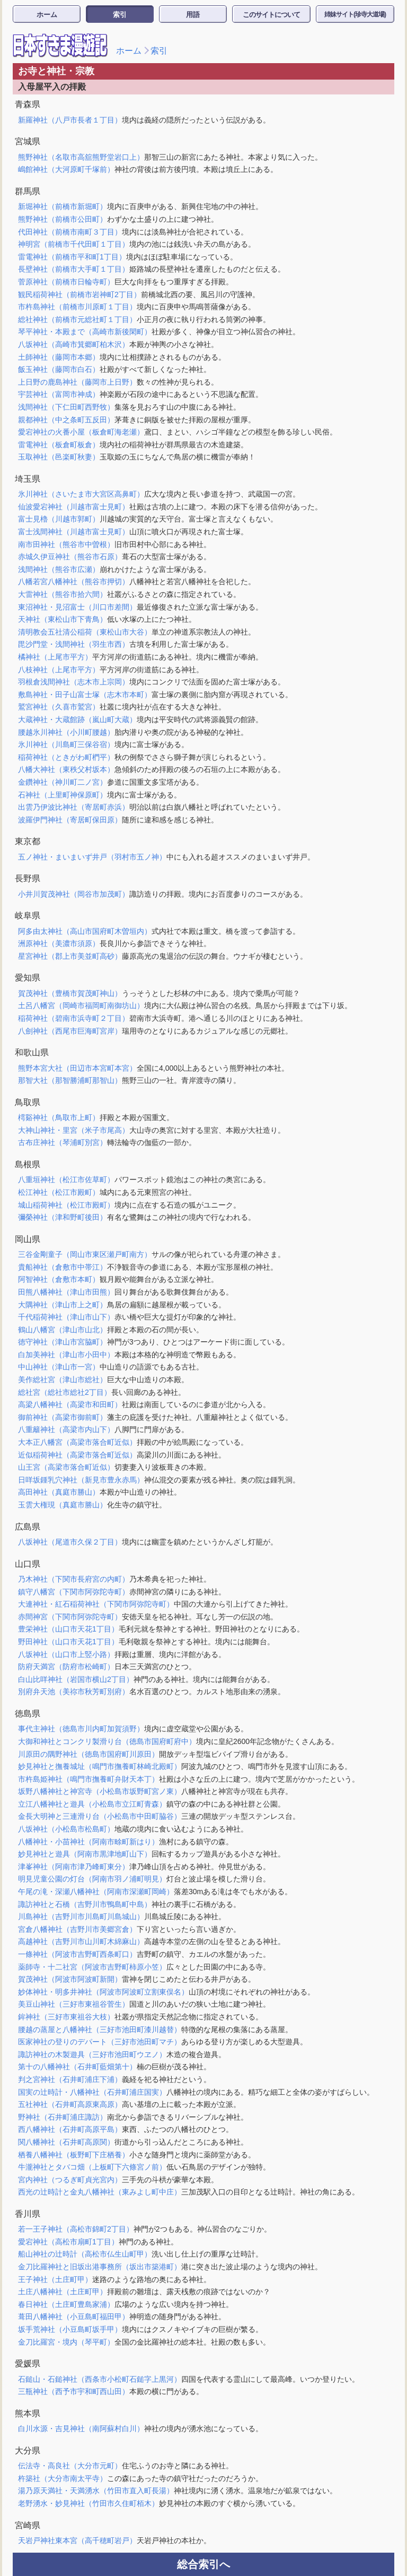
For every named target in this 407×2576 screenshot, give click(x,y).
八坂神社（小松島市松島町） (66, 1829)
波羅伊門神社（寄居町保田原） (70, 820)
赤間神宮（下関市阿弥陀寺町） (70, 1616)
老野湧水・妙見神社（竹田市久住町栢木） (88, 2503)
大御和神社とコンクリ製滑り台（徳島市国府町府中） (107, 1741)
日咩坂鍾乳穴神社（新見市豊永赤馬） (81, 1480)
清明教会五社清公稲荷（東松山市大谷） (85, 632)
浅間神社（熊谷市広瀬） (59, 569)
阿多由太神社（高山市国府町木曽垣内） (85, 931)
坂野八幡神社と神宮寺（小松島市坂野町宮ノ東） (99, 1791)
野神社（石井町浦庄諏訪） (62, 2117)
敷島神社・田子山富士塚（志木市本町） (85, 694)
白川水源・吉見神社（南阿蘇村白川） (81, 2428)
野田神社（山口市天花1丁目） (68, 1641)
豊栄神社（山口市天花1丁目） (68, 1629)
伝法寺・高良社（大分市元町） (70, 2465)
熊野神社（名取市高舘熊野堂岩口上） (81, 157)
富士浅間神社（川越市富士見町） (73, 531)
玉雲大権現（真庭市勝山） (62, 1505)
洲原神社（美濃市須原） (59, 943)
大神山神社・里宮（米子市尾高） (73, 1130)
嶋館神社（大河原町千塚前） (66, 169)
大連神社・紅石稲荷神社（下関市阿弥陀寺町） (96, 1604)
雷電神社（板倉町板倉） (59, 444)
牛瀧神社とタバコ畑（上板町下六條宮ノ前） (92, 2167)
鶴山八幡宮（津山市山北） (62, 1329)
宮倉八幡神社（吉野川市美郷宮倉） (77, 1929)
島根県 (27, 1164)
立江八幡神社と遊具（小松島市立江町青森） (92, 1804)
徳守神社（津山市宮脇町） (62, 1342)
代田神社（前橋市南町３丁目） (70, 232)
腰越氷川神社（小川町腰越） (66, 732)
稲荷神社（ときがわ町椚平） (66, 757)
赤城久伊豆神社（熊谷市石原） (70, 556)
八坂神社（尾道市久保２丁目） (70, 1542)
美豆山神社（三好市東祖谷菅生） (73, 2004)
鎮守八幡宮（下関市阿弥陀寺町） (73, 1592)
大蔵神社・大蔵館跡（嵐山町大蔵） (77, 719)
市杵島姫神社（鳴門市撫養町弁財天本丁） (88, 1779)
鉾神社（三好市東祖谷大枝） (66, 2017)
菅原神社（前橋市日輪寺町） (66, 281)
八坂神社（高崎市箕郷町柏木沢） (73, 344)
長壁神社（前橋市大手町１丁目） (73, 269)
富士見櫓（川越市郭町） (59, 519)
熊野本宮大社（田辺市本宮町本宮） (77, 1068)
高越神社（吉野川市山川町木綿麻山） (81, 1941)
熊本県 (27, 2413)
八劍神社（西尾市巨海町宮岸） (70, 1031)
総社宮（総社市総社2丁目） (64, 1392)
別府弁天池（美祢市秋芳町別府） (73, 1691)
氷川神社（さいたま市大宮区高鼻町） (81, 494)
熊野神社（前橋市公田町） (62, 219)
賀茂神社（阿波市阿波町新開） (70, 1979)
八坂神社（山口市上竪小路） (66, 1654)
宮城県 (27, 141)
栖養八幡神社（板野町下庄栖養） (73, 2154)
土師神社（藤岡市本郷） (59, 357)
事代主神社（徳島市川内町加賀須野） (81, 1728)
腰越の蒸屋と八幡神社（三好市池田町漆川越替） (99, 2029)
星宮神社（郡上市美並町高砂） (70, 956)
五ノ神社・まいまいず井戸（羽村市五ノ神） (92, 857)
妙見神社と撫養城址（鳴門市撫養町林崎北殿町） (99, 1766)
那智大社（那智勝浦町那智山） (70, 1080)
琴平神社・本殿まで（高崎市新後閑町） (85, 331)
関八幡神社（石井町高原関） (66, 2142)
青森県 (27, 104)
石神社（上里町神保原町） (62, 795)
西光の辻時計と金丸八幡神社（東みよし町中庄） (99, 2192)
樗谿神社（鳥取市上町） (59, 1117)
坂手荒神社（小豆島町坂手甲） (70, 2329)
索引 (120, 15)
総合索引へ (203, 2564)
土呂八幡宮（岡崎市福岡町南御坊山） (81, 1005)
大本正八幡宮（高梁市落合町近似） (77, 1442)
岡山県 (27, 1239)
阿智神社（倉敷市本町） (59, 1279)
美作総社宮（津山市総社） (62, 1379)
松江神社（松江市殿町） (59, 1192)
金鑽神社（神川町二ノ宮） (62, 782)
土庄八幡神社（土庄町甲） (62, 2291)
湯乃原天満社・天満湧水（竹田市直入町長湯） (96, 2490)
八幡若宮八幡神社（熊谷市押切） (73, 581)
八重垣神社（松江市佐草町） (66, 1179)
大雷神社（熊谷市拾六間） (62, 594)
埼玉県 (27, 478)
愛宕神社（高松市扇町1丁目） (68, 2241)
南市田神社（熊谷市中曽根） (66, 544)
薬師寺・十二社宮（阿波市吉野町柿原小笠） (92, 1967)
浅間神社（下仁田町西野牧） (66, 407)
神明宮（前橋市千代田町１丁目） (73, 244)
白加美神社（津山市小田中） (66, 1354)
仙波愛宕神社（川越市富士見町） (73, 506)
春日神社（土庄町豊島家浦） (66, 2304)
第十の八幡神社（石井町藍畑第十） (77, 2066)
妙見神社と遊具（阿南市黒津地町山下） (85, 1854)
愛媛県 (27, 2363)
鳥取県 (27, 1102)
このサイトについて (271, 15)
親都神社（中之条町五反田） (66, 419)
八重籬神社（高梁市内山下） (66, 1429)
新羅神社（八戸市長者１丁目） (70, 120)
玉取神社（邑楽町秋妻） (59, 457)
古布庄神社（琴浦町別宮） (62, 1142)
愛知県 (27, 977)
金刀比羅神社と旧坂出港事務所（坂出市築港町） (99, 2266)
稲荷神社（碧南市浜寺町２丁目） (73, 1018)
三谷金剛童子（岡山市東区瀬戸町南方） (85, 1254)
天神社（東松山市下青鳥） (62, 619)
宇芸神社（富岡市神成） (59, 394)
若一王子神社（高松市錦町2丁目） (76, 2229)
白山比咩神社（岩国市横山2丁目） (76, 1679)
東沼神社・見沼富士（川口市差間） (77, 607)
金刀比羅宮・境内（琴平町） (66, 2342)
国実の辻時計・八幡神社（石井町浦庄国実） (92, 2092)
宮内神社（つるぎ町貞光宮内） (70, 2179)
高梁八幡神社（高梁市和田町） (70, 1404)
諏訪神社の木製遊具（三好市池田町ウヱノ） (92, 2054)
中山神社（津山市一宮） (59, 1367)
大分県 (27, 2450)
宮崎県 (27, 2525)
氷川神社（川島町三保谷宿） (66, 744)
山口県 (27, 1563)
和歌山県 (32, 1052)
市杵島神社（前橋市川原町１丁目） (77, 306)
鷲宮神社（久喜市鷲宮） (59, 706)
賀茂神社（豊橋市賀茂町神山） (70, 993)
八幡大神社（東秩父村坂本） (66, 769)
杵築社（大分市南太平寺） (62, 2478)
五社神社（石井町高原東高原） (70, 2104)
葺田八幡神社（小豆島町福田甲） (73, 2316)
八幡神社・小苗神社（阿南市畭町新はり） (88, 1841)
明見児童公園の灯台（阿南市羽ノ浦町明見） (92, 1879)
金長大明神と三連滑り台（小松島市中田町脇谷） (99, 1816)
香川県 (27, 2213)
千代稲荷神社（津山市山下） (66, 1317)
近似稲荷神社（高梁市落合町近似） (77, 1455)
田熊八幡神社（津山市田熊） (66, 1292)
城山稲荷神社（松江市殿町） (66, 1205)
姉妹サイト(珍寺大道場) (355, 14)
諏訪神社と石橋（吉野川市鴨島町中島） (85, 1904)
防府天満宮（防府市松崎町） (66, 1666)
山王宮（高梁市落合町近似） (66, 1467)
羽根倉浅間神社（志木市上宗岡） (73, 682)
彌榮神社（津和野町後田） (62, 1217)
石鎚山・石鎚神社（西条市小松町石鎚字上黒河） (99, 2379)
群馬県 (27, 191)
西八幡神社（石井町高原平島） (70, 2129)
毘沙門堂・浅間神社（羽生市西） (73, 644)
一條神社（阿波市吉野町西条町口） (77, 1954)
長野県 (27, 878)
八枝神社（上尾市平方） (59, 669)
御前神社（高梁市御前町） (62, 1417)
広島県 (27, 1526)
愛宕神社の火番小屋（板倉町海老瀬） (81, 432)
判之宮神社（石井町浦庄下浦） (70, 2079)
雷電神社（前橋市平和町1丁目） (72, 257)
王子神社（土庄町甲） (55, 2279)
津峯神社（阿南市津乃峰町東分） (73, 1866)
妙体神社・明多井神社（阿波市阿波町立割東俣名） (103, 1992)
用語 (193, 15)
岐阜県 (27, 915)
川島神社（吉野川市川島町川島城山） (81, 1916)
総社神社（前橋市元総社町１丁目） (77, 319)
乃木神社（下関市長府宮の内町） (73, 1579)
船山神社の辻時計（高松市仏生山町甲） (85, 2254)
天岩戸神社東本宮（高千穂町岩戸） (77, 2540)
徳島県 (27, 1713)
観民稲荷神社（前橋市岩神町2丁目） (79, 294)
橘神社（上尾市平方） (55, 657)
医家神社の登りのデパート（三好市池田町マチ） (99, 2041)
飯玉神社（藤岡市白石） (59, 369)
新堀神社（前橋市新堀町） (62, 206)
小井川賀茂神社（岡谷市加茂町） (73, 894)
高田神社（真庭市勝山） (59, 1492)
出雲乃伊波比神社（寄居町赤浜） (73, 807)
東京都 (27, 841)
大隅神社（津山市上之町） (62, 1304)
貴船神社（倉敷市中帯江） (62, 1267)
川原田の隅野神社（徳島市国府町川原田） (88, 1754)
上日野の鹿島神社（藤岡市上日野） (77, 382)
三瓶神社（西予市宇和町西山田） (73, 2391)
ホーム (47, 15)
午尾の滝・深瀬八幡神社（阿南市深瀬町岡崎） (96, 1891)
